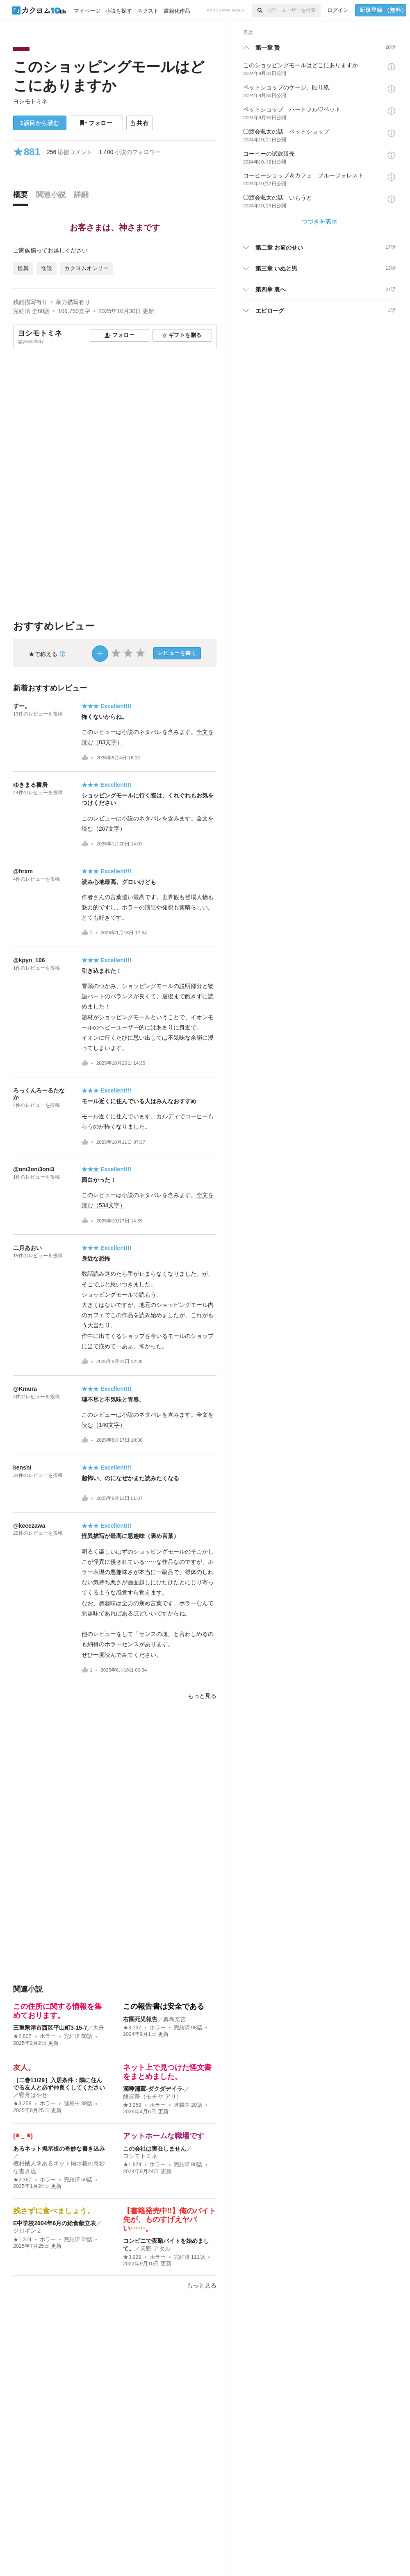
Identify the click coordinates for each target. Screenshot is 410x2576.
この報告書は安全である (163, 2006)
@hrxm (23, 871)
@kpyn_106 (29, 960)
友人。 (24, 2067)
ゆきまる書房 (30, 784)
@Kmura (25, 1389)
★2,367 (22, 2180)
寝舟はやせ (33, 2095)
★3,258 (22, 2103)
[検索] (259, 10)
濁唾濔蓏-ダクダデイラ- (153, 2088)
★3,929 (132, 2257)
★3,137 (132, 2028)
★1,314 (22, 2239)
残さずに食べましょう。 (53, 2211)
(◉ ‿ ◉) (23, 2136)
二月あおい (27, 1248)
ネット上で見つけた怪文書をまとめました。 (167, 2072)
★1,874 (132, 2164)
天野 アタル (155, 2248)
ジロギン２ (27, 2230)
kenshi (22, 1467)
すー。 (21, 706)
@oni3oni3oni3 (33, 1169)
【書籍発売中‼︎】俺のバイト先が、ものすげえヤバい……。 (169, 2220)
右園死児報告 (140, 2019)
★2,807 (22, 2036)
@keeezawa (29, 1525)
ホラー (48, 2036)
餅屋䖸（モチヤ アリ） (152, 2096)
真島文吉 (174, 2019)
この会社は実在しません (154, 2148)
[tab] (22, 197)
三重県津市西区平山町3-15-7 (50, 2027)
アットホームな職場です (163, 2136)
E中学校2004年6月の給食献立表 (54, 2223)
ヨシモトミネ (30, 101)
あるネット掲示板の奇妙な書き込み (59, 2148)
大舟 (98, 2027)
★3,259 (132, 2105)
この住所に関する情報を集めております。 (57, 2010)
